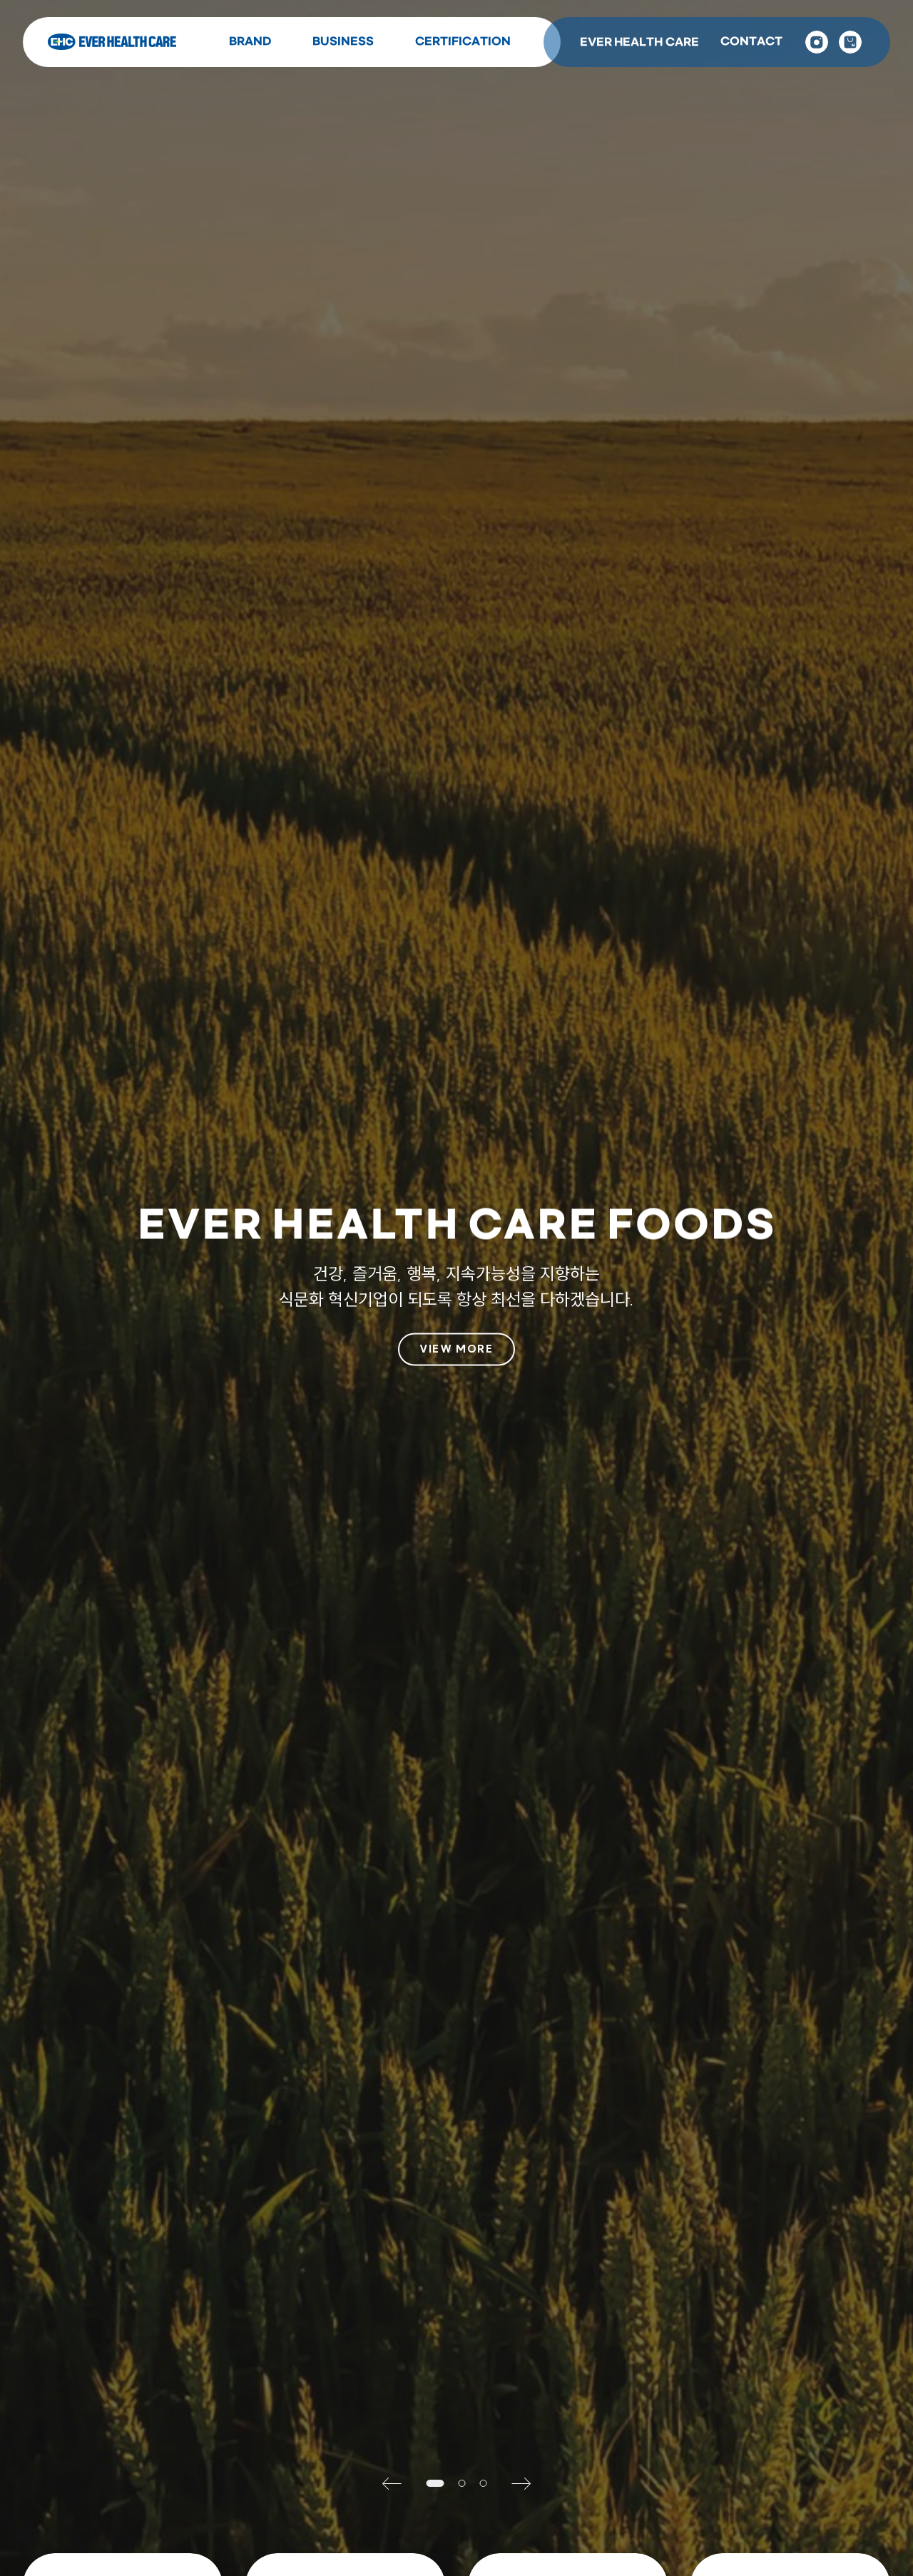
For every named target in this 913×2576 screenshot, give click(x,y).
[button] (398, 2483)
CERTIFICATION (463, 42)
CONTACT (751, 42)
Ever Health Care (112, 42)
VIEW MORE (456, 1349)
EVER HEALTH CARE (639, 42)
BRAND (250, 42)
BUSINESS (343, 42)
